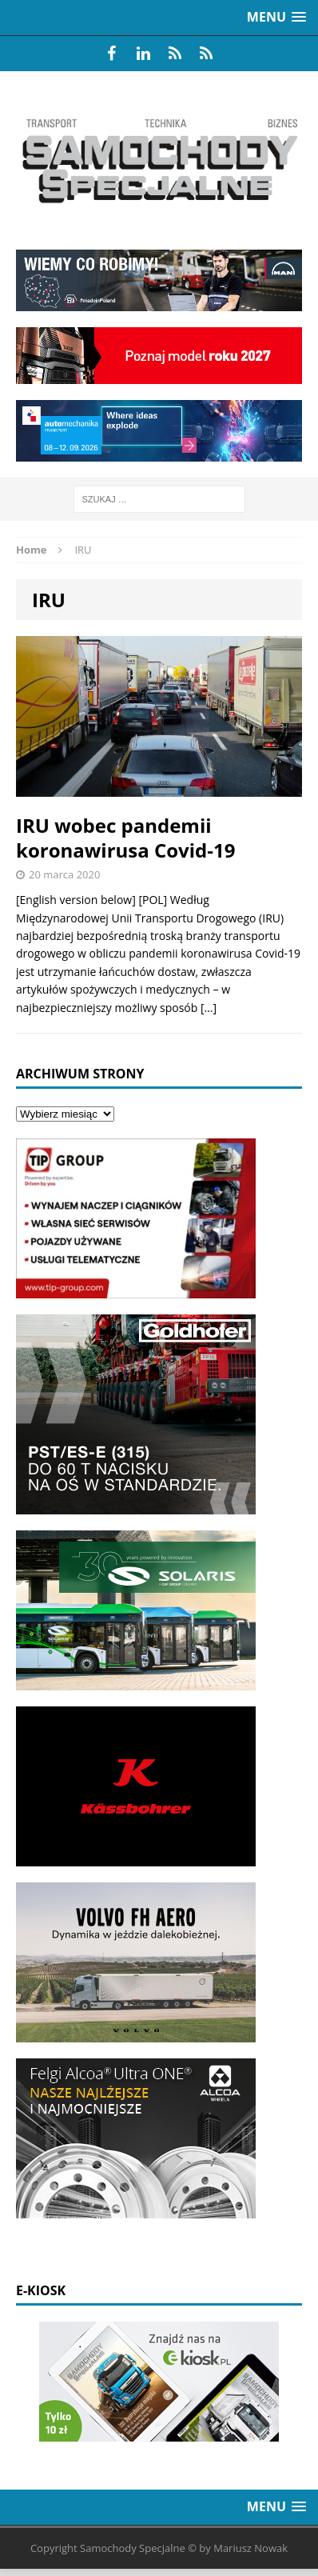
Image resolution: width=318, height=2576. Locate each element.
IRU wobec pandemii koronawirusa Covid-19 (125, 837)
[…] (209, 1007)
